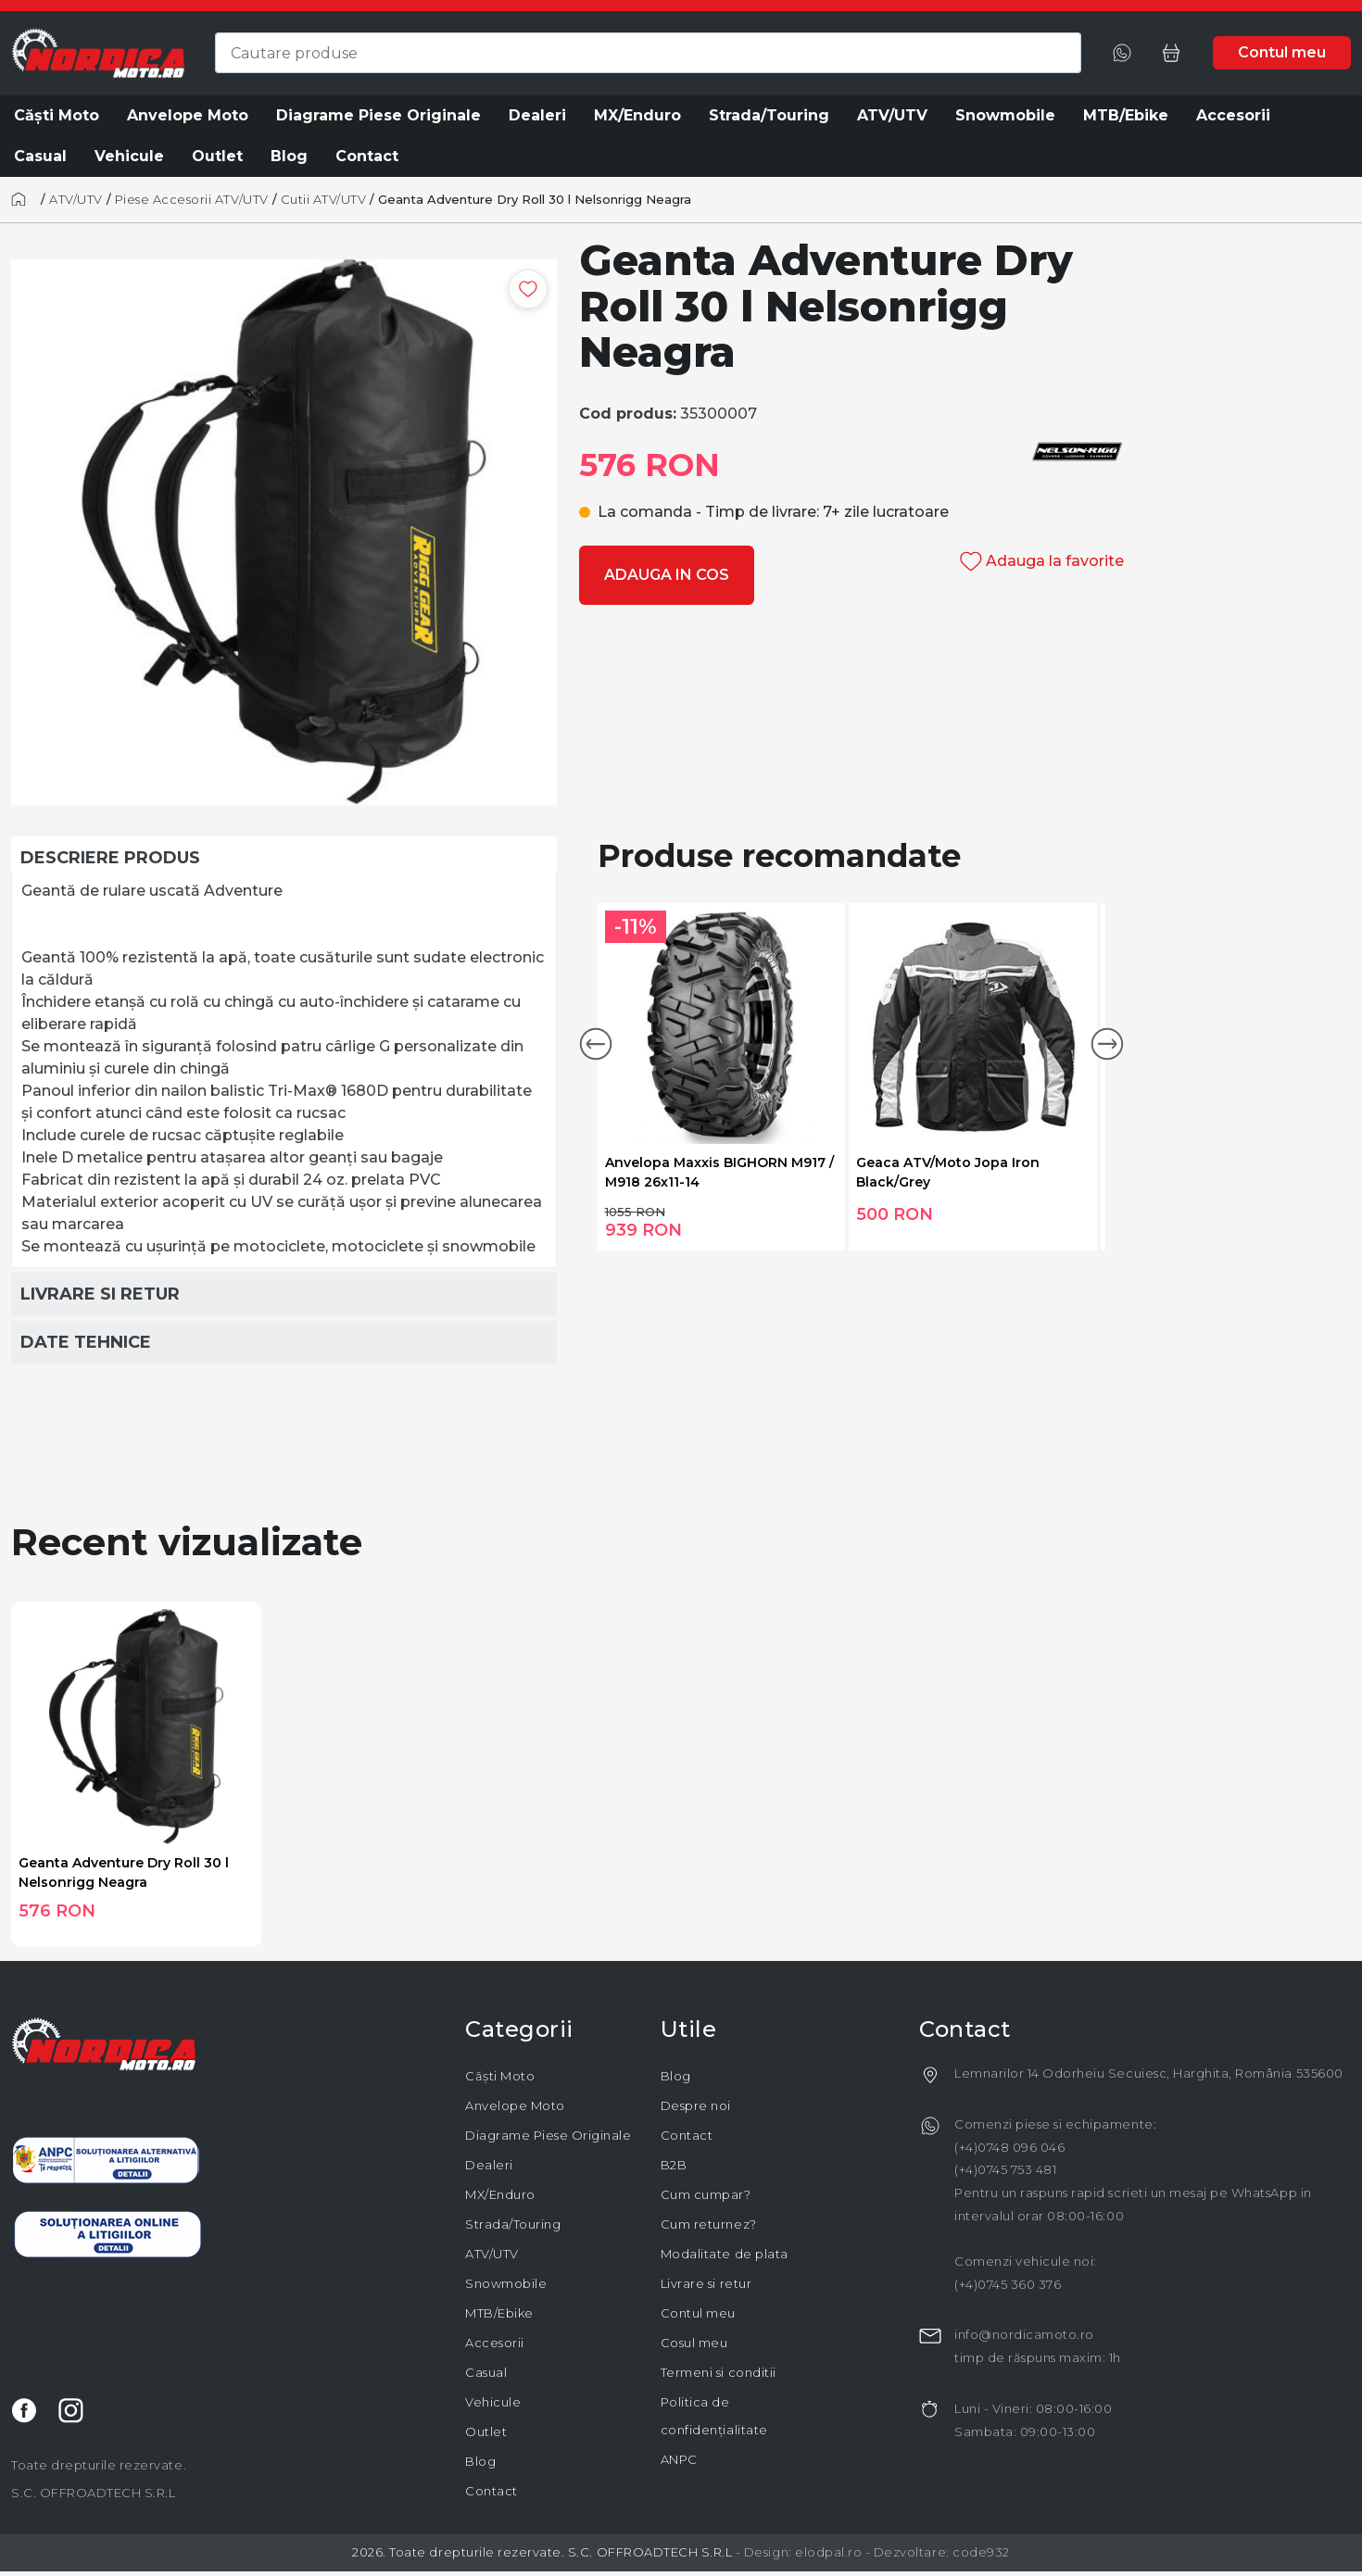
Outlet (486, 2431)
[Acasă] (24, 199)
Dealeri (489, 2164)
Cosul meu (694, 2342)
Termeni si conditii (718, 2372)
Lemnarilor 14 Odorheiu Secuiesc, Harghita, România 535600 (1148, 2073)
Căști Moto (500, 2075)
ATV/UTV (76, 199)
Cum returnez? (709, 2224)
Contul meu (698, 2313)
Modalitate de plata (724, 2253)
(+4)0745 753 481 (1005, 2169)
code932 (981, 2552)
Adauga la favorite (1042, 561)
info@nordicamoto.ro (1024, 2334)
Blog (480, 2461)
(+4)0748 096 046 (1009, 2147)
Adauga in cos (666, 575)
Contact (491, 2490)
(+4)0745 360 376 (1007, 2284)
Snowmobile (506, 2283)
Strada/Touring (513, 2224)
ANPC (679, 2459)
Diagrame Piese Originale (548, 2135)
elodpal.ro (828, 2552)
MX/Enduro (500, 2194)
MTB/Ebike (499, 2313)
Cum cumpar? (706, 2194)
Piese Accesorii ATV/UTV (192, 199)
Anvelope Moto (515, 2105)
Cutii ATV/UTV (324, 199)
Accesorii (494, 2342)
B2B (674, 2164)
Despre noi (696, 2105)
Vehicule (493, 2401)
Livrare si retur (706, 2283)
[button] (595, 1044)
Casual (486, 2372)
